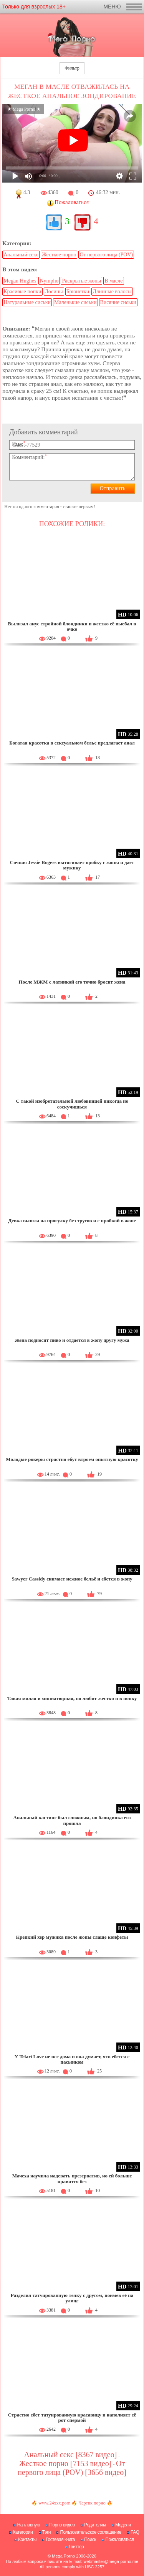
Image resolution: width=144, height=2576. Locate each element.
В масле (113, 281)
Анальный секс (20, 255)
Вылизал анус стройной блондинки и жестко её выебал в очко (72, 626)
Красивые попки (22, 291)
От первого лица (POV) (106, 255)
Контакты (27, 2539)
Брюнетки (77, 291)
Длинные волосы (112, 291)
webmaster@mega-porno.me (110, 2561)
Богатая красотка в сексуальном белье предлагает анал (72, 743)
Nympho (49, 281)
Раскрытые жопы (81, 281)
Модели (123, 2525)
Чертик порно (91, 2503)
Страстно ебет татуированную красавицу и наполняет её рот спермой (72, 2417)
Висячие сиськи (118, 302)
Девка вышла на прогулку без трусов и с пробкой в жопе (72, 1220)
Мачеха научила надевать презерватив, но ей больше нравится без (72, 2178)
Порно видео (62, 2525)
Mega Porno (63, 2556)
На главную (28, 2525)
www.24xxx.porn (54, 2503)
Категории (23, 2532)
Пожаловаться (119, 2539)
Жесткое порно (59, 255)
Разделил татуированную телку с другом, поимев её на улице (72, 2297)
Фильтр (72, 68)
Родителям (95, 2525)
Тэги (46, 2532)
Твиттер (76, 2546)
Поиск (90, 2539)
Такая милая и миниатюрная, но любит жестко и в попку (72, 1698)
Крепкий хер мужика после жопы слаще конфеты (72, 1937)
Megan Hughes (19, 281)
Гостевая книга (60, 2539)
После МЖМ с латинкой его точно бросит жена (72, 982)
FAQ (135, 2532)
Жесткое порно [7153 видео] (65, 2463)
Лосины (54, 291)
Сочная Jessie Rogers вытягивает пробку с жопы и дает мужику (72, 865)
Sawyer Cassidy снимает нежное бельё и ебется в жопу (72, 1579)
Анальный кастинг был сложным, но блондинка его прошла (72, 1820)
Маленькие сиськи (75, 302)
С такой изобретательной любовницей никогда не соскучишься (72, 1103)
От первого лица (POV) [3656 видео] (72, 2467)
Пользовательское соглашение (90, 2532)
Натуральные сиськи (27, 302)
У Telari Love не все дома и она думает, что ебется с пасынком (72, 2059)
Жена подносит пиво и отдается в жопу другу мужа (72, 1340)
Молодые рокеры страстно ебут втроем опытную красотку (72, 1459)
